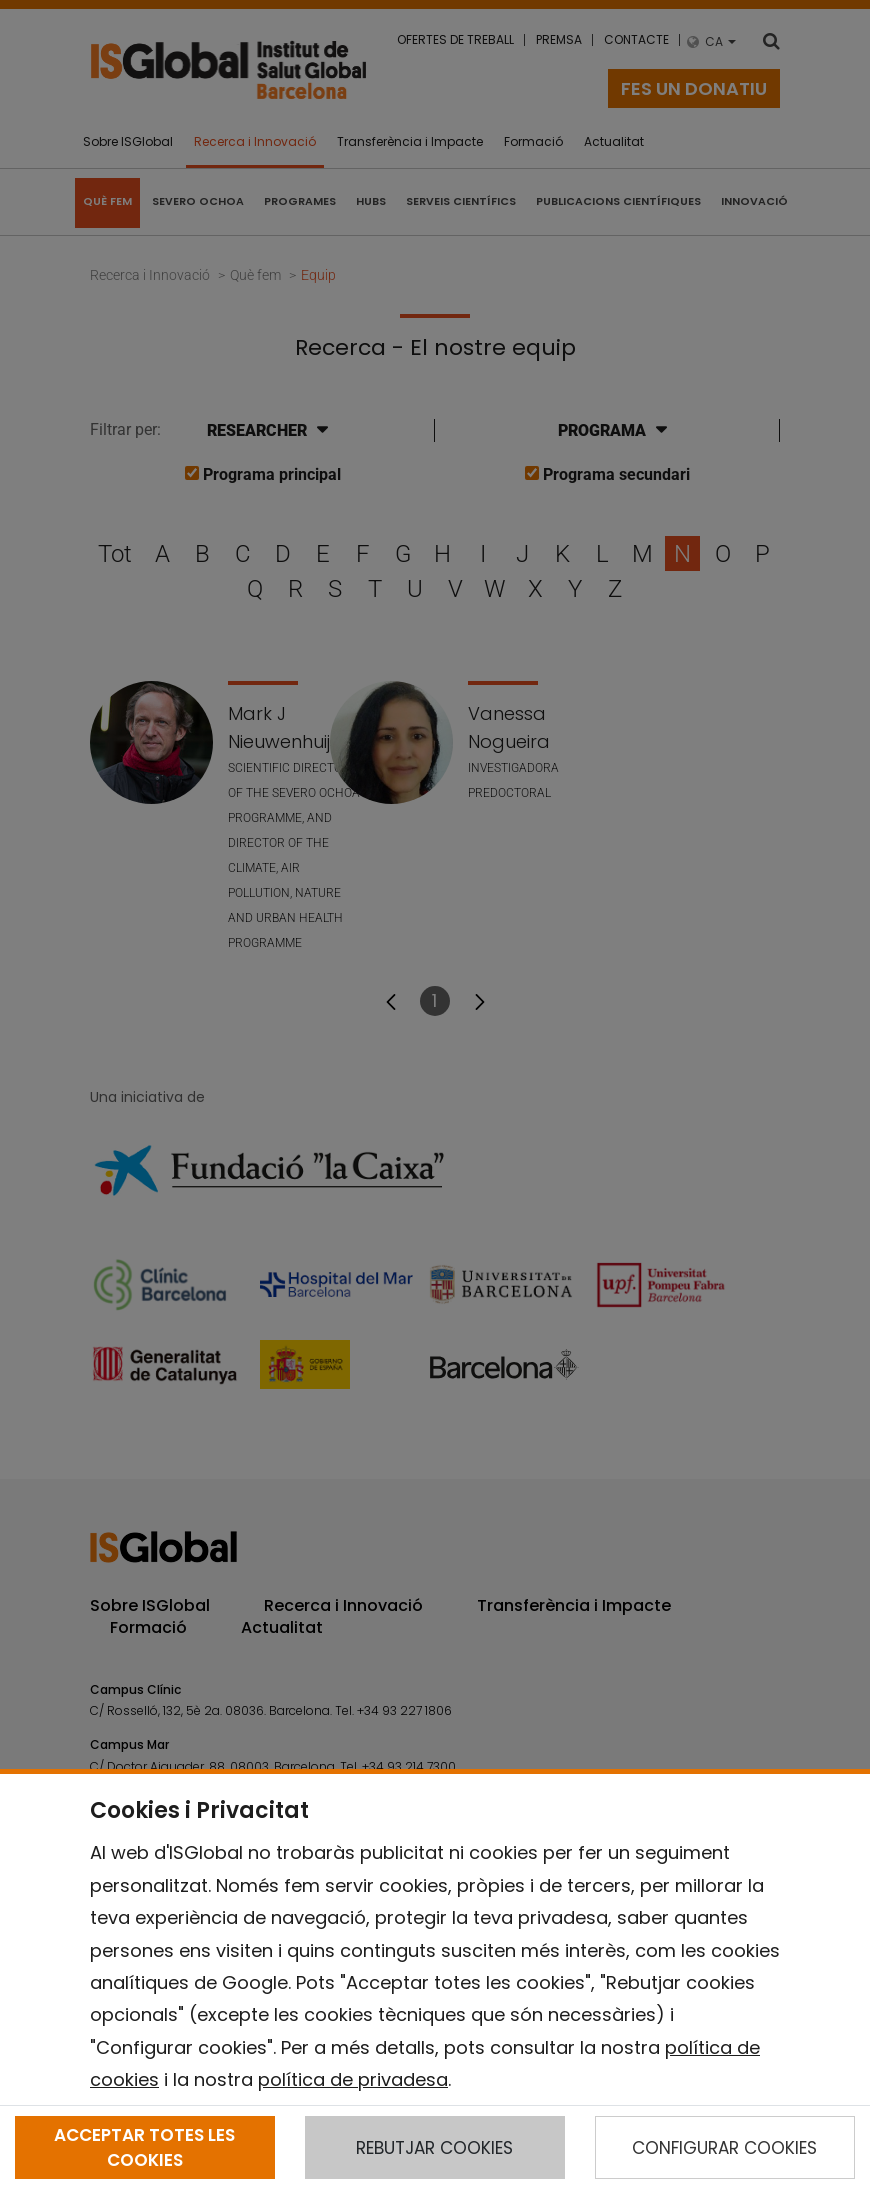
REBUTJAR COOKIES (434, 2148)
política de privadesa (353, 2079)
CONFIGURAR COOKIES (724, 2148)
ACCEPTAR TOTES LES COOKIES (144, 2147)
